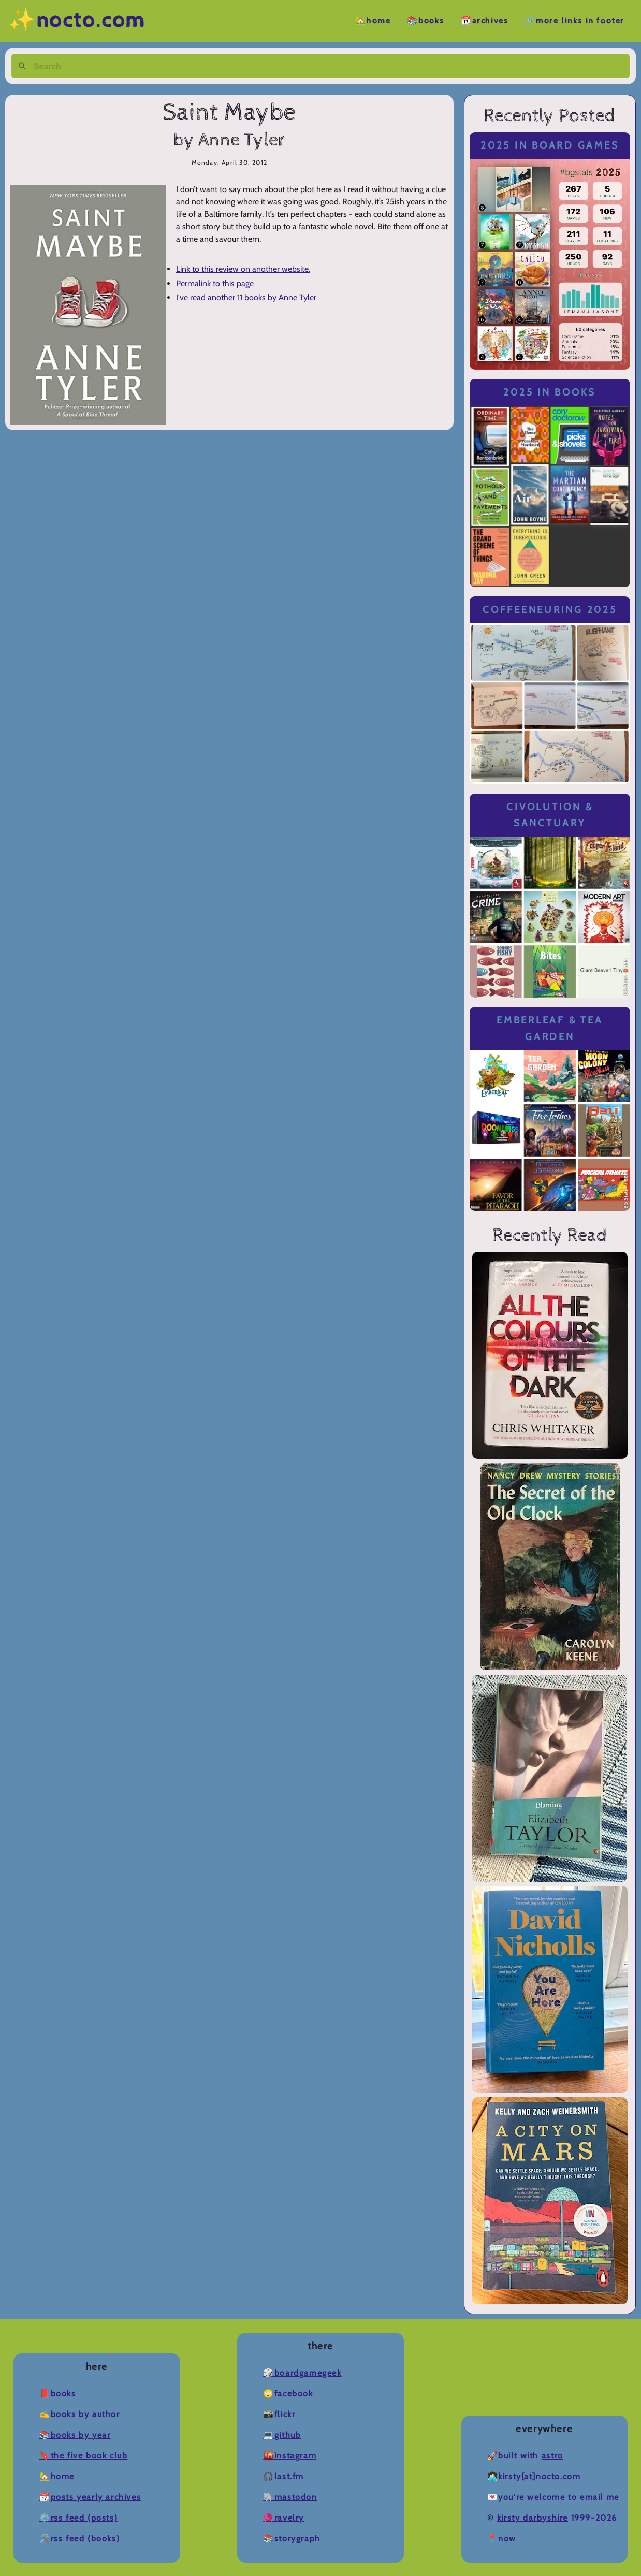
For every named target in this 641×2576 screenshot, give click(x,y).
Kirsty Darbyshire (532, 2518)
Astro (552, 2456)
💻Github (282, 2435)
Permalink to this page (215, 283)
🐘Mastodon (290, 2497)
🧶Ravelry (283, 2518)
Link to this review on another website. (243, 269)
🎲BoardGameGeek (302, 2373)
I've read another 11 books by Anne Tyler (246, 297)
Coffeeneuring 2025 (550, 610)
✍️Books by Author (79, 2414)
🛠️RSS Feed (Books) (79, 2538)
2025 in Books (549, 392)
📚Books (425, 21)
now (507, 2538)
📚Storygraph (291, 2538)
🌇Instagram (289, 2456)
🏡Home (372, 21)
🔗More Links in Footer (574, 21)
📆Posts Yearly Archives (90, 2497)
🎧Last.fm (283, 2476)
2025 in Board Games (549, 145)
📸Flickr (279, 2414)
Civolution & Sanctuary (549, 815)
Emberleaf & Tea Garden (550, 1028)
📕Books (57, 2393)
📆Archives (484, 21)
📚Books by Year (74, 2435)
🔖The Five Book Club (83, 2456)
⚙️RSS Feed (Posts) (78, 2518)
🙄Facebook (288, 2393)
